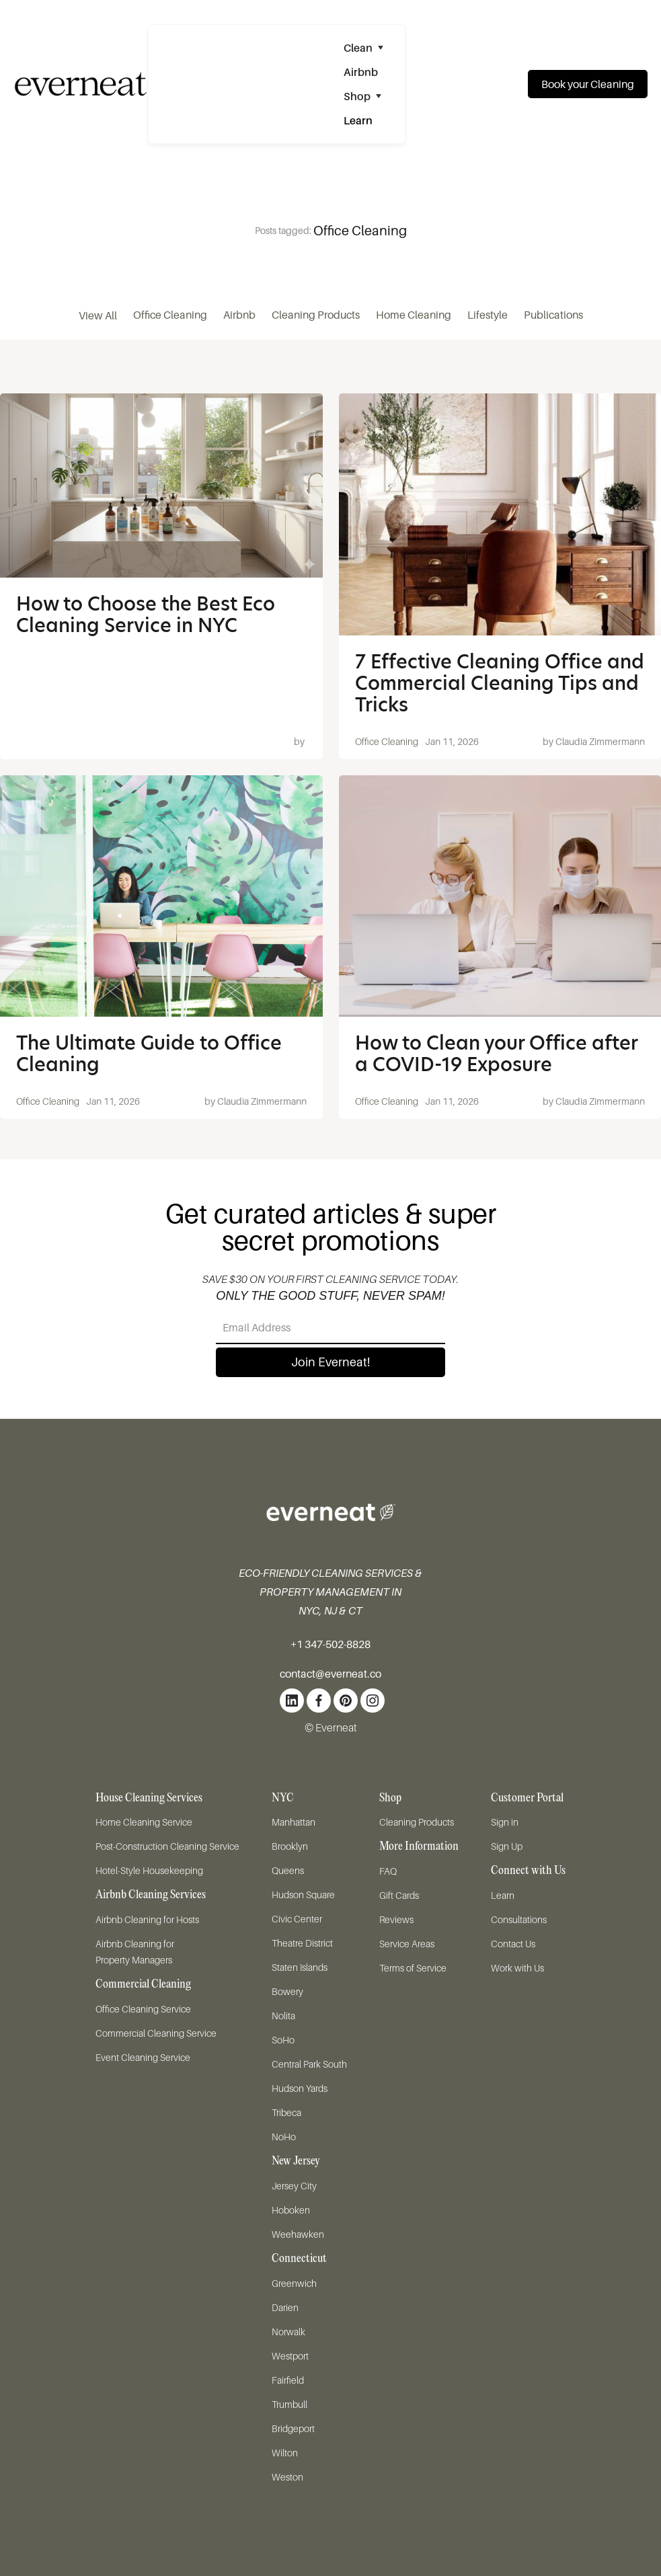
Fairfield (288, 2380)
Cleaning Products (316, 314)
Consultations (519, 1919)
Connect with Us (528, 1871)
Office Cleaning (170, 314)
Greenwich (294, 2283)
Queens (288, 1870)
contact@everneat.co (330, 1673)
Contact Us (513, 1943)
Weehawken (298, 2234)
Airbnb (239, 314)
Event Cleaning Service (142, 2057)
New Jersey (296, 2161)
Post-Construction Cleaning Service (167, 1846)
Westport (290, 2356)
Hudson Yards (299, 2088)
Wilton (285, 2452)
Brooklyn (290, 1846)
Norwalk (288, 2331)
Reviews (396, 1919)
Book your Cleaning (587, 84)
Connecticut (299, 2259)
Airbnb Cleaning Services (150, 1895)
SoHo (283, 2039)
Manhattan (293, 1822)
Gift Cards (399, 1895)
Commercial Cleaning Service (156, 2033)
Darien (285, 2307)
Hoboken (291, 2210)
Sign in (504, 1822)
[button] (369, 48)
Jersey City (294, 2185)
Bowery (287, 1991)
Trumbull (289, 2404)
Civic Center (297, 1918)
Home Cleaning (413, 314)
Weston (287, 2477)
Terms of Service (412, 1968)
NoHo (284, 2136)
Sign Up (506, 1846)
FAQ (388, 1871)
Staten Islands (299, 1967)
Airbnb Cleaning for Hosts (147, 1919)
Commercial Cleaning (143, 1984)
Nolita (283, 2015)
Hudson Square (303, 1894)
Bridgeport (293, 2428)
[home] (74, 84)
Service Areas (406, 1943)
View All (98, 315)
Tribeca (286, 2112)
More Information (419, 1846)
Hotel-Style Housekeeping (149, 1870)
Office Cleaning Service (143, 2009)
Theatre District (302, 1943)
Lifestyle (487, 314)
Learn (502, 1895)
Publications (553, 314)
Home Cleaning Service (143, 1822)
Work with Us (517, 1968)
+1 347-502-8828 (330, 1644)
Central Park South (309, 2064)
